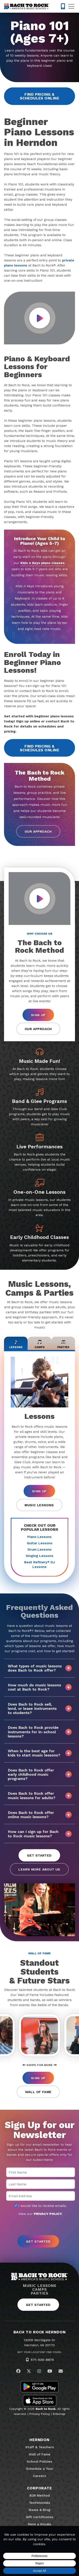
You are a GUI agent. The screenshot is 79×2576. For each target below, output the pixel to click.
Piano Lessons (39, 1537)
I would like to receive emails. (41, 2206)
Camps (39, 2289)
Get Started (39, 1855)
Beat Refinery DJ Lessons (39, 1564)
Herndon (39, 2439)
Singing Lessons (39, 1556)
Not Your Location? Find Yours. (39, 2352)
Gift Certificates (39, 2517)
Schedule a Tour (39, 2469)
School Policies (39, 2461)
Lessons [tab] (16, 1343)
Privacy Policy (39, 2414)
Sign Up (38, 1015)
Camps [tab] (40, 1343)
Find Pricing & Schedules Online (39, 96)
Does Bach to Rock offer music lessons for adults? (40, 1795)
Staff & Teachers (39, 2447)
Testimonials (39, 2503)
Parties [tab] (63, 1343)
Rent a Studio (39, 2524)
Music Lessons (39, 1505)
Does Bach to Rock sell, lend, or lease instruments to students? (40, 1708)
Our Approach (38, 831)
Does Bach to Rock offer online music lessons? (40, 1814)
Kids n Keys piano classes (42, 563)
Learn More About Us (39, 1869)
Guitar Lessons (39, 1543)
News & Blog (39, 2510)
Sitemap (59, 2414)
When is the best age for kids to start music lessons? (40, 1753)
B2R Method (39, 2495)
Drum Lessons (40, 1549)
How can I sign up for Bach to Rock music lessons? (40, 1833)
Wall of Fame (38, 2092)
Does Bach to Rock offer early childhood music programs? (40, 1774)
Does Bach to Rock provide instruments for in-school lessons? (40, 1731)
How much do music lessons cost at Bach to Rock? (40, 1687)
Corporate (39, 2488)
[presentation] (40, 2226)
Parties (39, 2293)
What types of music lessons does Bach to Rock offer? (40, 1668)
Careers (39, 2476)
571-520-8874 (42, 2360)
